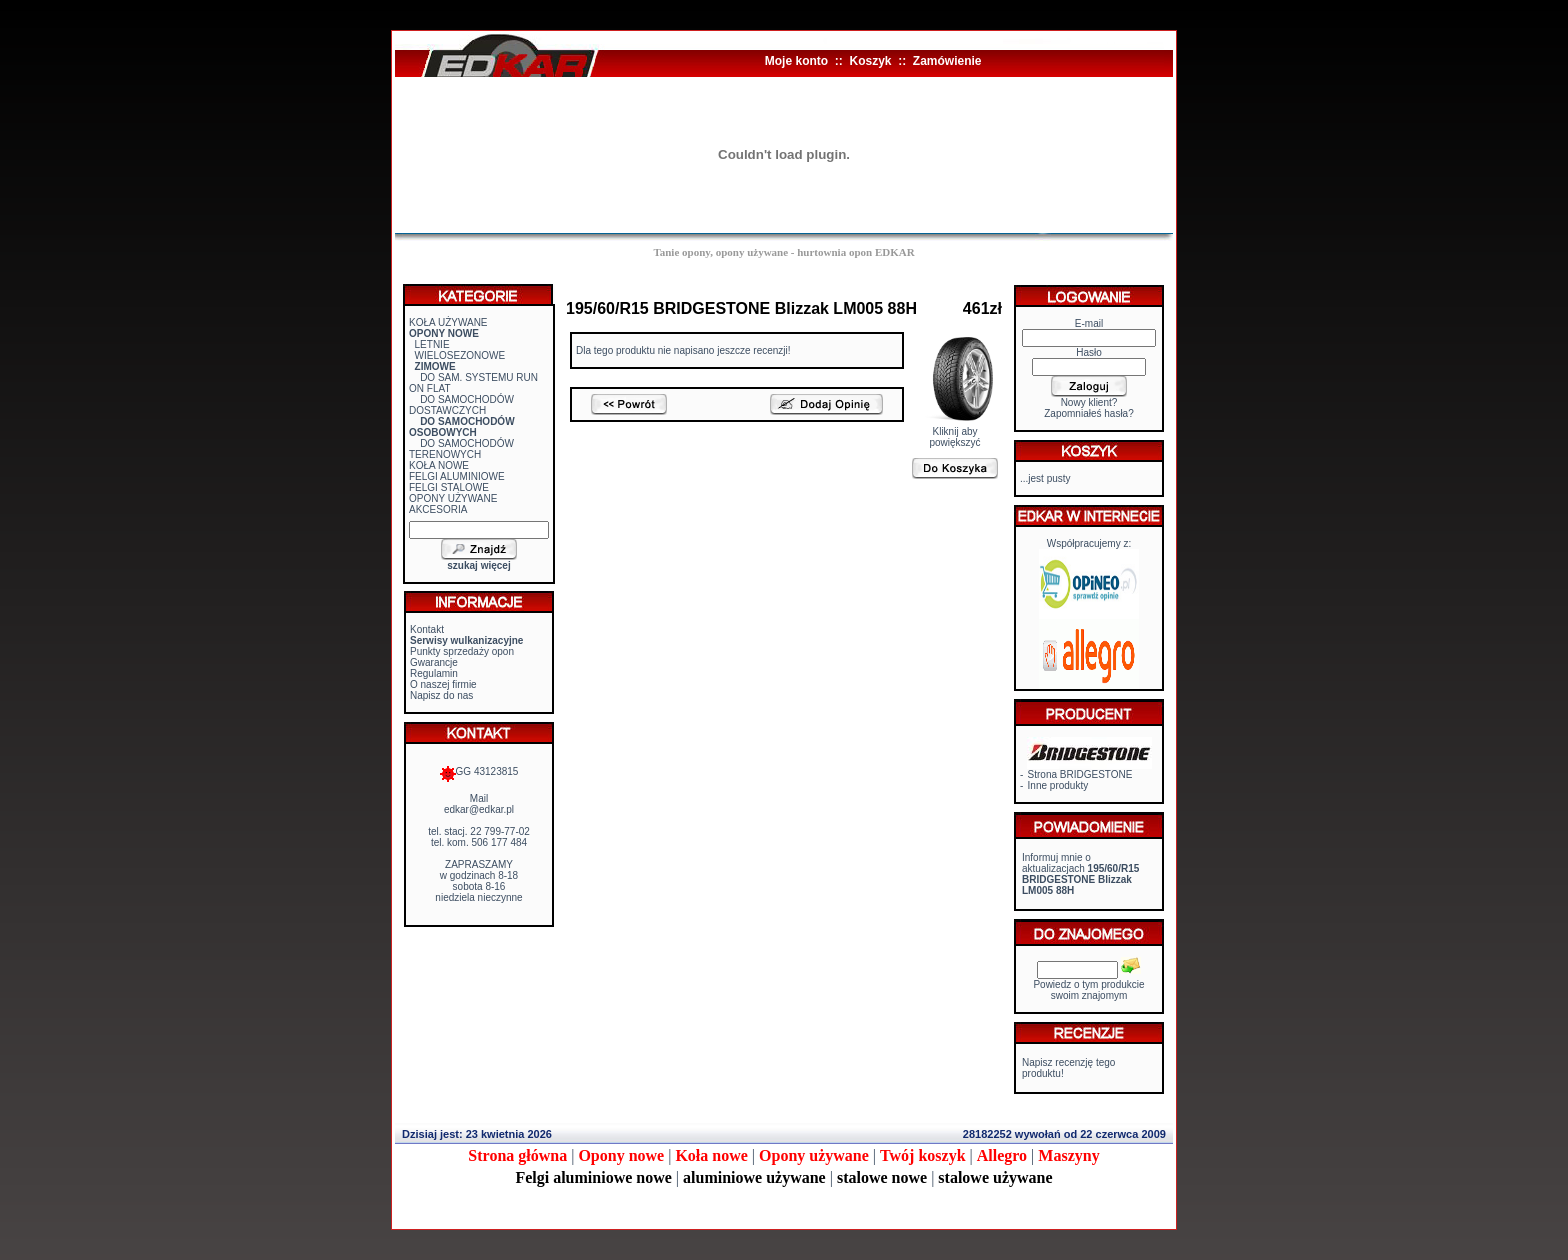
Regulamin (434, 673)
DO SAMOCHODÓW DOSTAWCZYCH (461, 405)
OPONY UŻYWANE (453, 498)
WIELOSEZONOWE (460, 355)
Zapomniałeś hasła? (1089, 413)
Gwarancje (434, 662)
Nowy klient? (1089, 402)
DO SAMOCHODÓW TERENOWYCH (461, 449)
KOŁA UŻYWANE (448, 322)
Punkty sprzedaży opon (462, 651)
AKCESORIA (438, 509)
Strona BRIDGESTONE (1080, 774)
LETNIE (432, 344)
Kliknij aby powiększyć (955, 432)
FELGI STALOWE (449, 487)
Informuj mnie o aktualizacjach (1080, 874)
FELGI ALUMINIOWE (457, 476)
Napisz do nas (441, 695)
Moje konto (796, 61)
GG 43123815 (479, 771)
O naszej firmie (443, 684)
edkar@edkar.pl (479, 809)
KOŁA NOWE (439, 465)
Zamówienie (947, 61)
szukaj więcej (478, 565)
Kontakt (427, 629)
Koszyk (870, 61)
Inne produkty (1058, 785)
